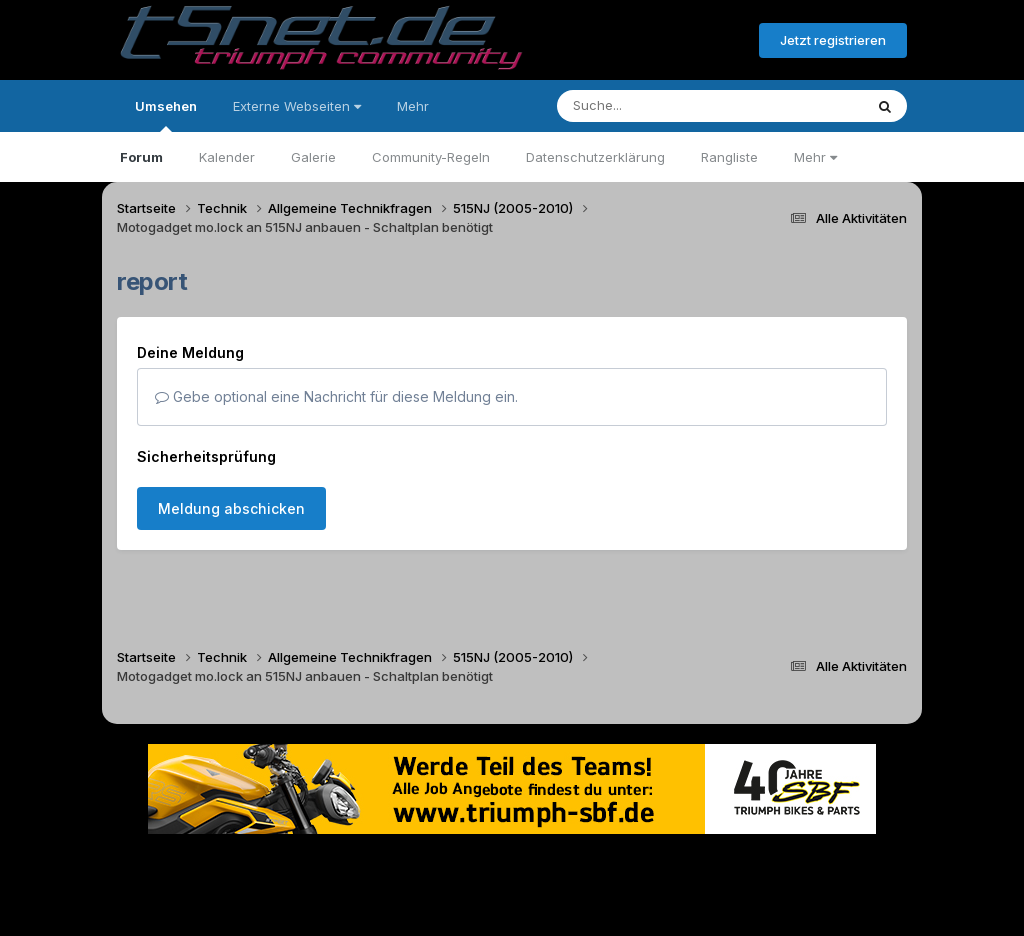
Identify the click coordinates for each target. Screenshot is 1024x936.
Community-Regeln (431, 157)
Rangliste (729, 157)
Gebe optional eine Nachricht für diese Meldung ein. (336, 396)
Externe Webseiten (297, 106)
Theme (402, 864)
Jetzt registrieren (833, 40)
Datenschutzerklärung (595, 157)
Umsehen (166, 115)
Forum (141, 157)
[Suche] (669, 106)
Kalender (227, 157)
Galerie (313, 157)
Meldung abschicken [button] (231, 508)
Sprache (320, 864)
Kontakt (639, 864)
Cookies (710, 864)
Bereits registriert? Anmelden (635, 41)
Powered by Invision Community (512, 906)
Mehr (815, 157)
